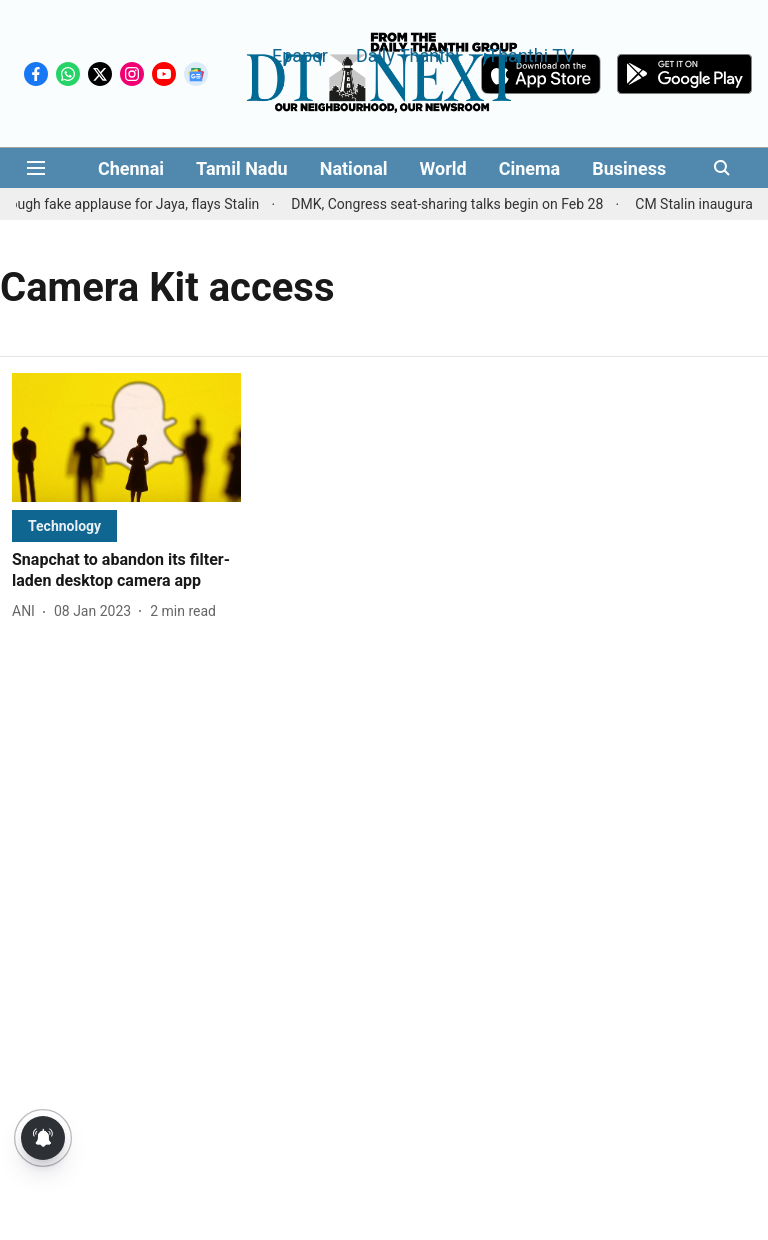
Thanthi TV (530, 54)
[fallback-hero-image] (126, 437)
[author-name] (27, 611)
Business (629, 168)
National (354, 168)
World (443, 168)
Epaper (300, 54)
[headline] (126, 571)
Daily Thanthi (408, 54)
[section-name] (64, 525)
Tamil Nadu (242, 168)
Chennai (131, 168)
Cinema (530, 168)
